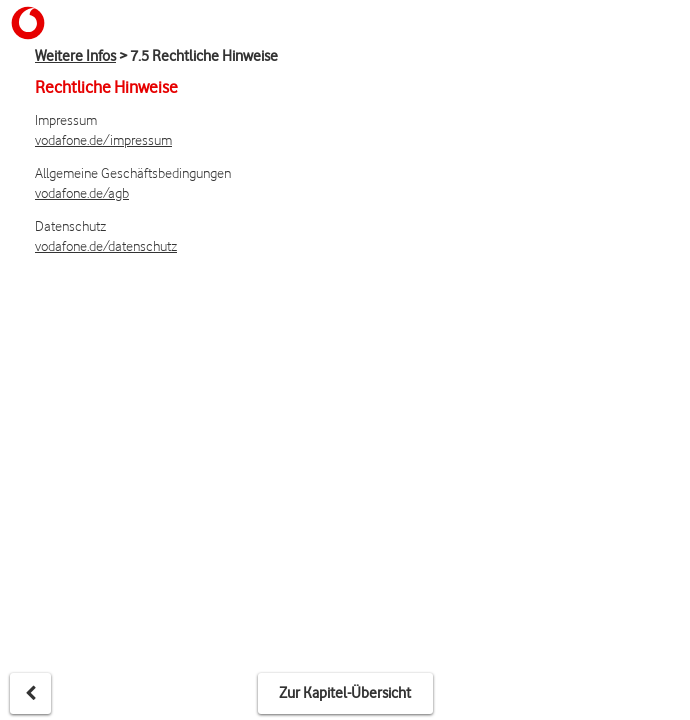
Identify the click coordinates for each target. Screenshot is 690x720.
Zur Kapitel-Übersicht (345, 693)
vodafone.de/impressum (103, 139)
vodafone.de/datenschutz (106, 245)
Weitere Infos (75, 56)
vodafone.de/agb (82, 192)
